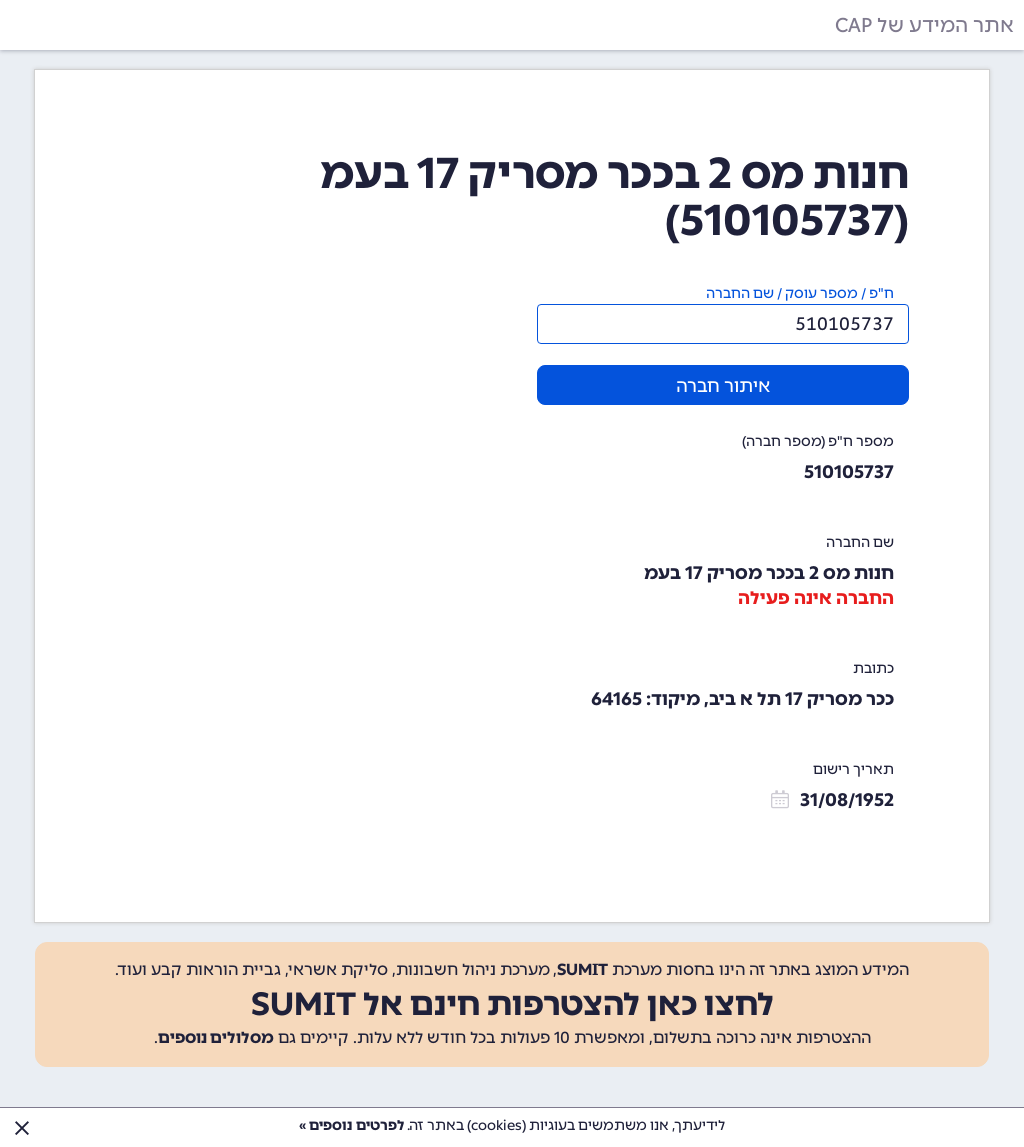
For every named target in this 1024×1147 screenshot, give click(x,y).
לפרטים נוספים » (351, 1125)
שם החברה (860, 542)
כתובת (873, 668)
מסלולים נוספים (216, 1037)
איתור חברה (723, 386)
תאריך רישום (853, 769)
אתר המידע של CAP (924, 25)
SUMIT (582, 969)
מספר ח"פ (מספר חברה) (818, 441)
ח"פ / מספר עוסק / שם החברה (800, 293)
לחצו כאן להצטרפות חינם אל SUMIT (512, 1004)
